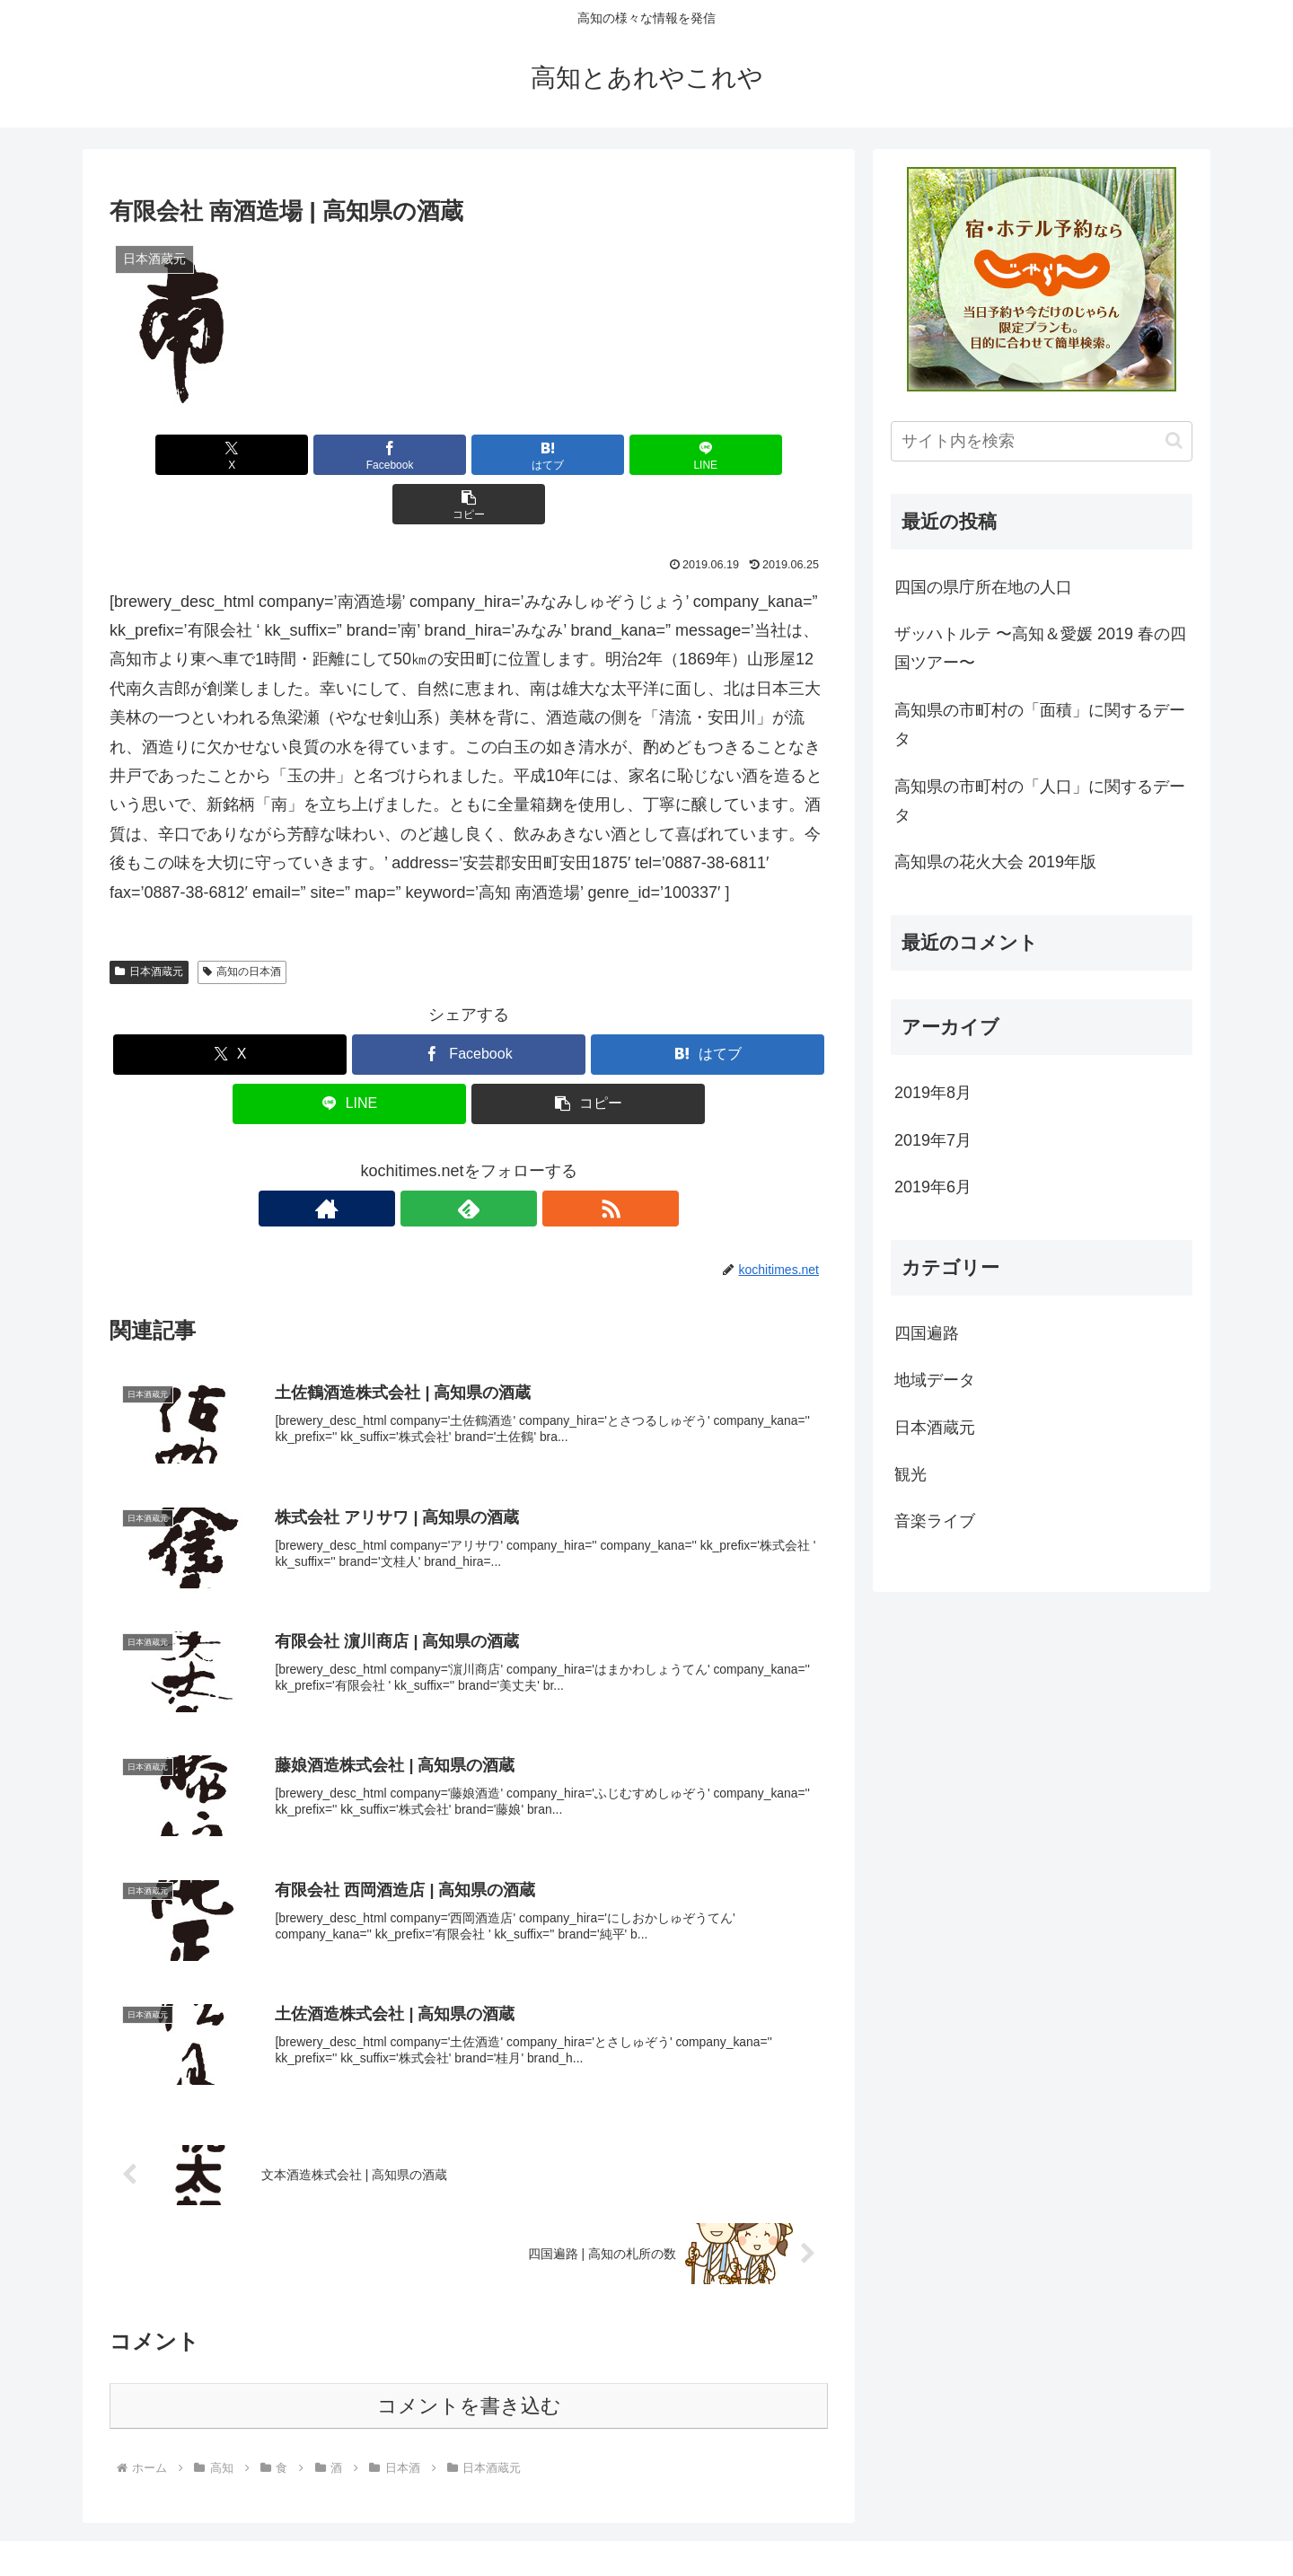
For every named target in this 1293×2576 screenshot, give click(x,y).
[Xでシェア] (227, 455)
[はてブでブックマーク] (468, 455)
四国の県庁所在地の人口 (983, 587)
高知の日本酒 (242, 922)
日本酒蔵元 (149, 922)
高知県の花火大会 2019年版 (995, 862)
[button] (710, 455)
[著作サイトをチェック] (427, 1159)
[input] (1041, 441)
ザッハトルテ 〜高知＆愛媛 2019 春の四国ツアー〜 (1040, 648)
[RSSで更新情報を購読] (510, 1159)
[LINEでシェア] (589, 455)
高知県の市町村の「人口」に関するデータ (1039, 801)
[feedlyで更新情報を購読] (469, 1159)
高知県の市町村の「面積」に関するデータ (1039, 724)
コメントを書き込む (469, 2361)
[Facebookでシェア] (348, 455)
